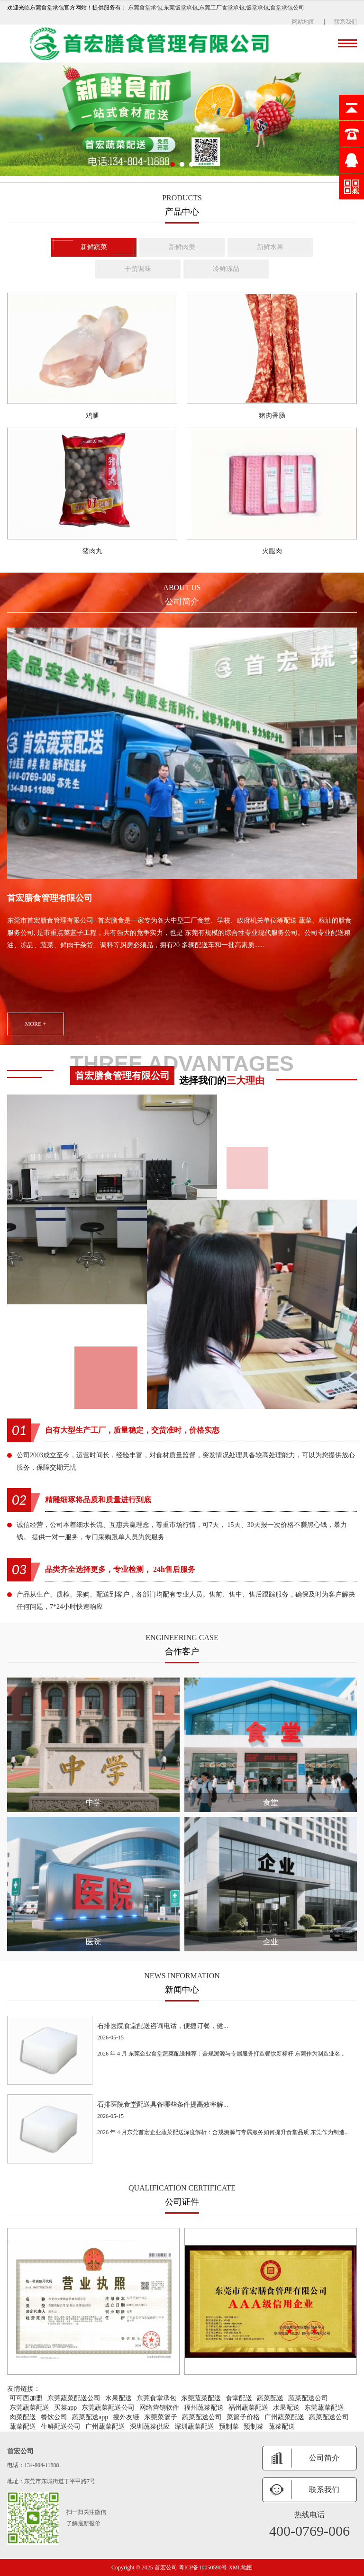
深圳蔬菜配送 (194, 2426)
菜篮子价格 (243, 2417)
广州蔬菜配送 (284, 2417)
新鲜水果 (270, 247)
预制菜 (229, 2426)
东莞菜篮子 (160, 2417)
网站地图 (303, 22)
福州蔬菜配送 (204, 2407)
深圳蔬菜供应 (150, 2426)
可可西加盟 (26, 2398)
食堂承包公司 (287, 7)
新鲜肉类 (182, 247)
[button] (172, 164)
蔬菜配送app (90, 2417)
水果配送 (118, 2398)
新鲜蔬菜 (94, 247)
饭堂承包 (257, 7)
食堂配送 (239, 2398)
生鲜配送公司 (61, 2426)
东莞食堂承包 (145, 7)
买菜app (65, 2407)
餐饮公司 (54, 2417)
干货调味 (138, 268)
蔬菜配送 (270, 2398)
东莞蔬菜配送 (201, 2398)
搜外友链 (126, 2417)
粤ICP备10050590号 (204, 2567)
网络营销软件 (159, 2407)
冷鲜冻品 (226, 268)
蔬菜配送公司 (308, 2398)
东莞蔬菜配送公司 (73, 2398)
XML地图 (240, 2567)
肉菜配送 (22, 2417)
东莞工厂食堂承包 (222, 7)
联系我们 (345, 22)
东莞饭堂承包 (181, 7)
